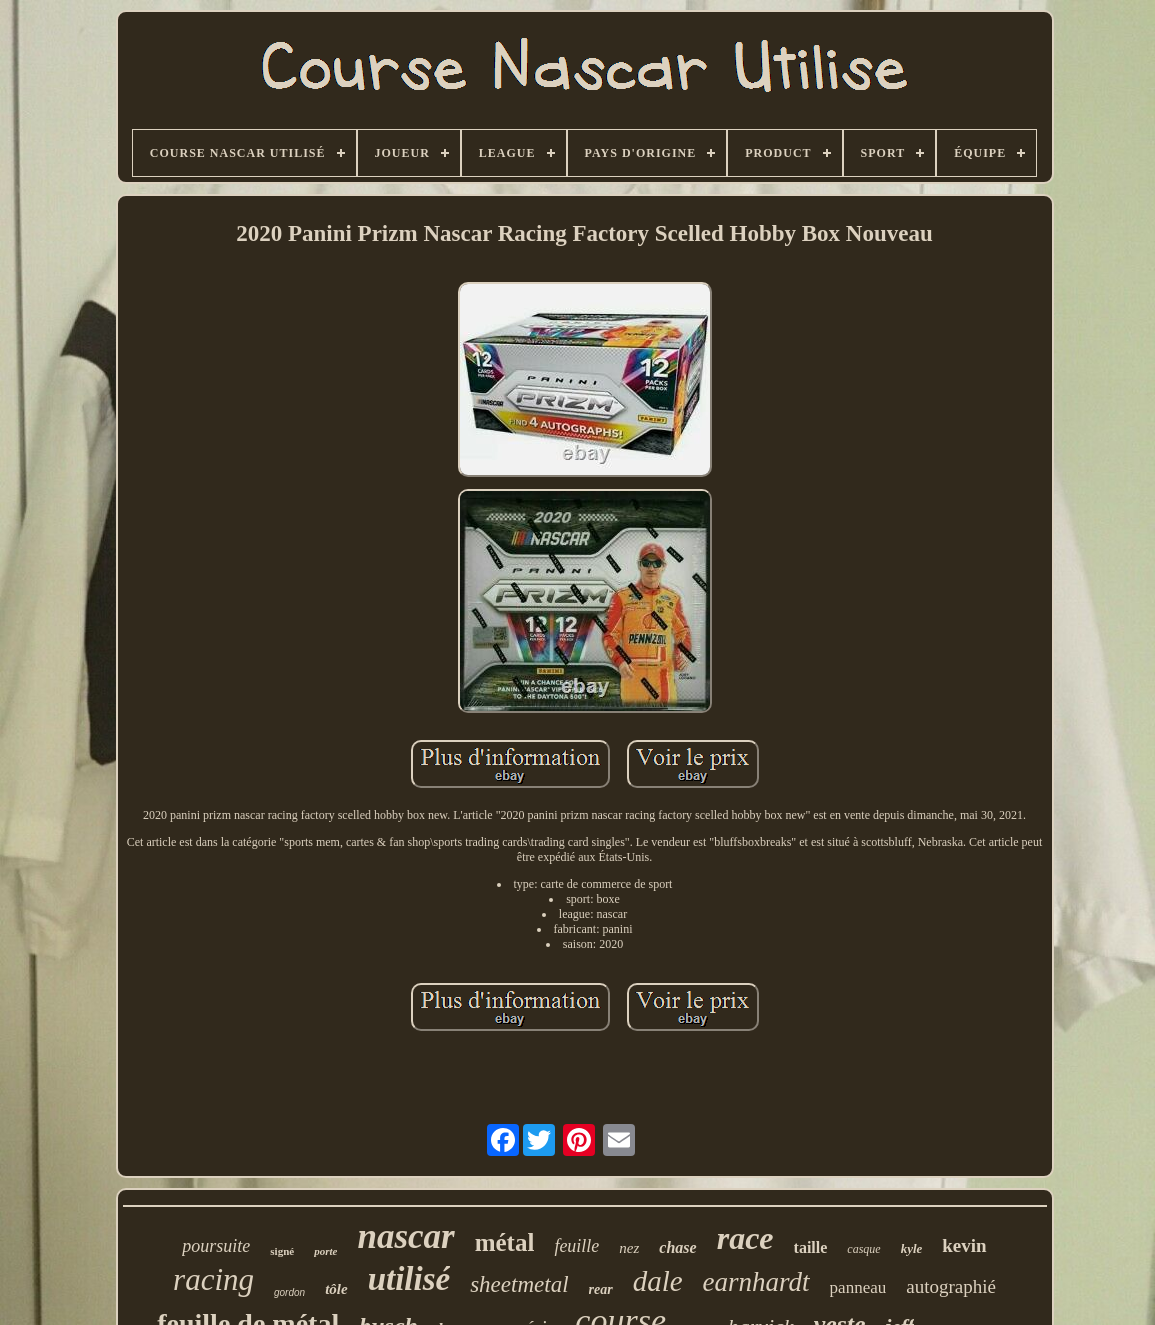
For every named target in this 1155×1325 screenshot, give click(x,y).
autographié (951, 1286)
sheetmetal (519, 1284)
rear (601, 1289)
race (745, 1238)
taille (811, 1247)
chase (677, 1247)
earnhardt (756, 1282)
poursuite (216, 1246)
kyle (912, 1248)
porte (325, 1251)
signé (282, 1251)
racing (213, 1279)
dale (658, 1281)
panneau (858, 1287)
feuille (576, 1246)
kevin (964, 1245)
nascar (405, 1236)
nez (629, 1248)
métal (505, 1242)
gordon (289, 1292)
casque (863, 1249)
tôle (336, 1289)
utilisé (409, 1279)
